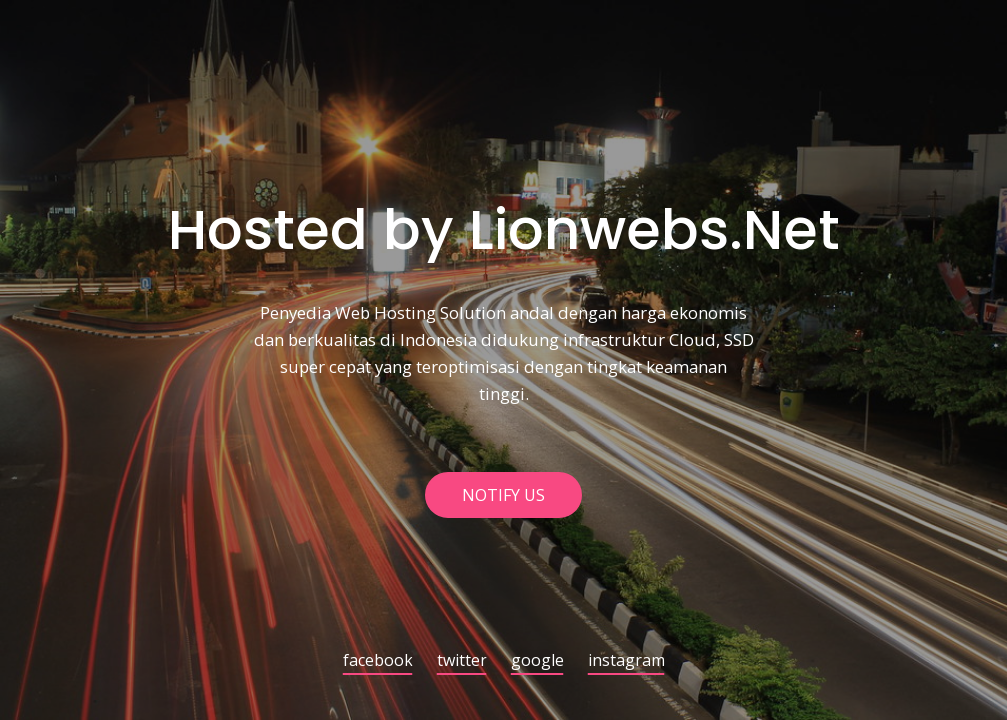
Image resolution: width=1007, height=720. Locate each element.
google (537, 661)
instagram (626, 661)
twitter (462, 661)
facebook (378, 661)
